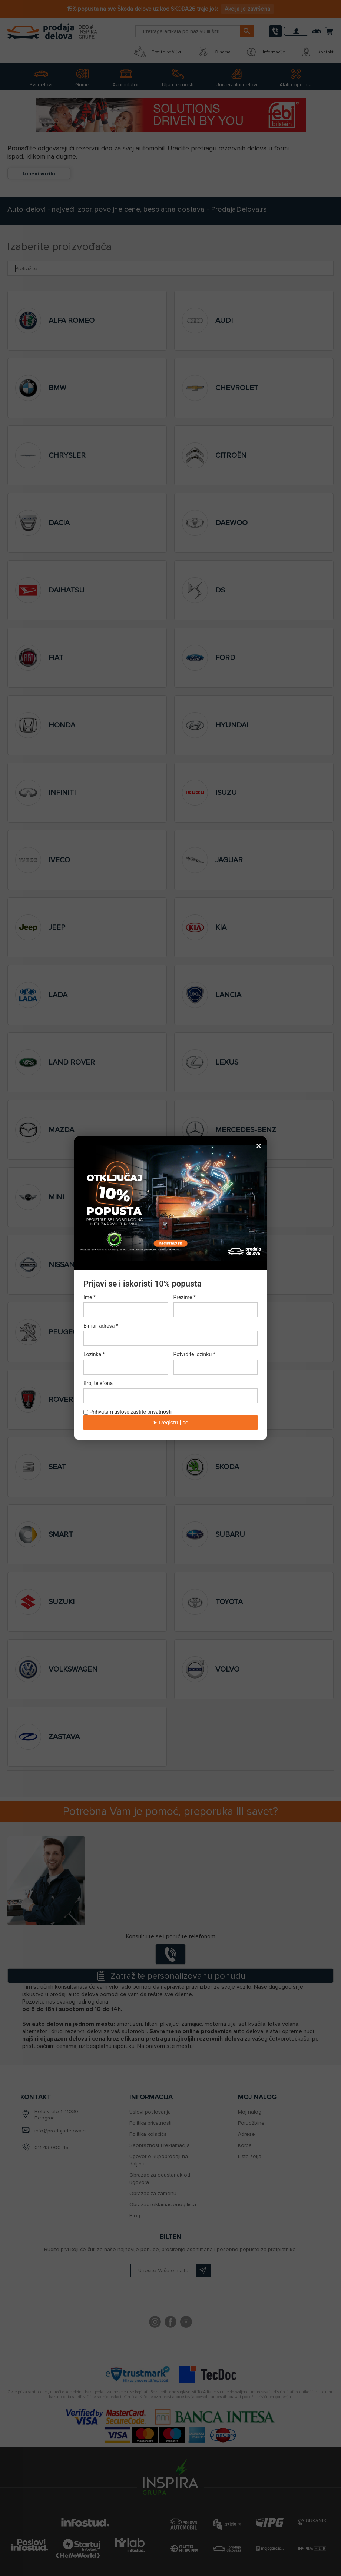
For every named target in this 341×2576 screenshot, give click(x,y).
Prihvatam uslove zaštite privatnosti (127, 1412)
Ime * (89, 1297)
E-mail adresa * (100, 1326)
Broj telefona (98, 1383)
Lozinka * (94, 1355)
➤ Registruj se (170, 1422)
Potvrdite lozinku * (194, 1355)
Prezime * (184, 1297)
